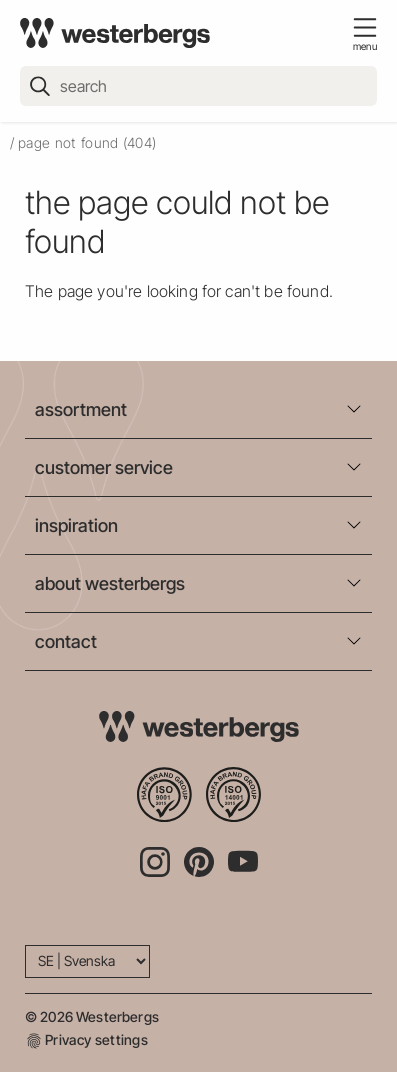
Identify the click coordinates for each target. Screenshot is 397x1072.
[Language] (87, 961)
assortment (81, 409)
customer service (104, 467)
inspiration (76, 525)
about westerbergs (110, 583)
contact (66, 641)
